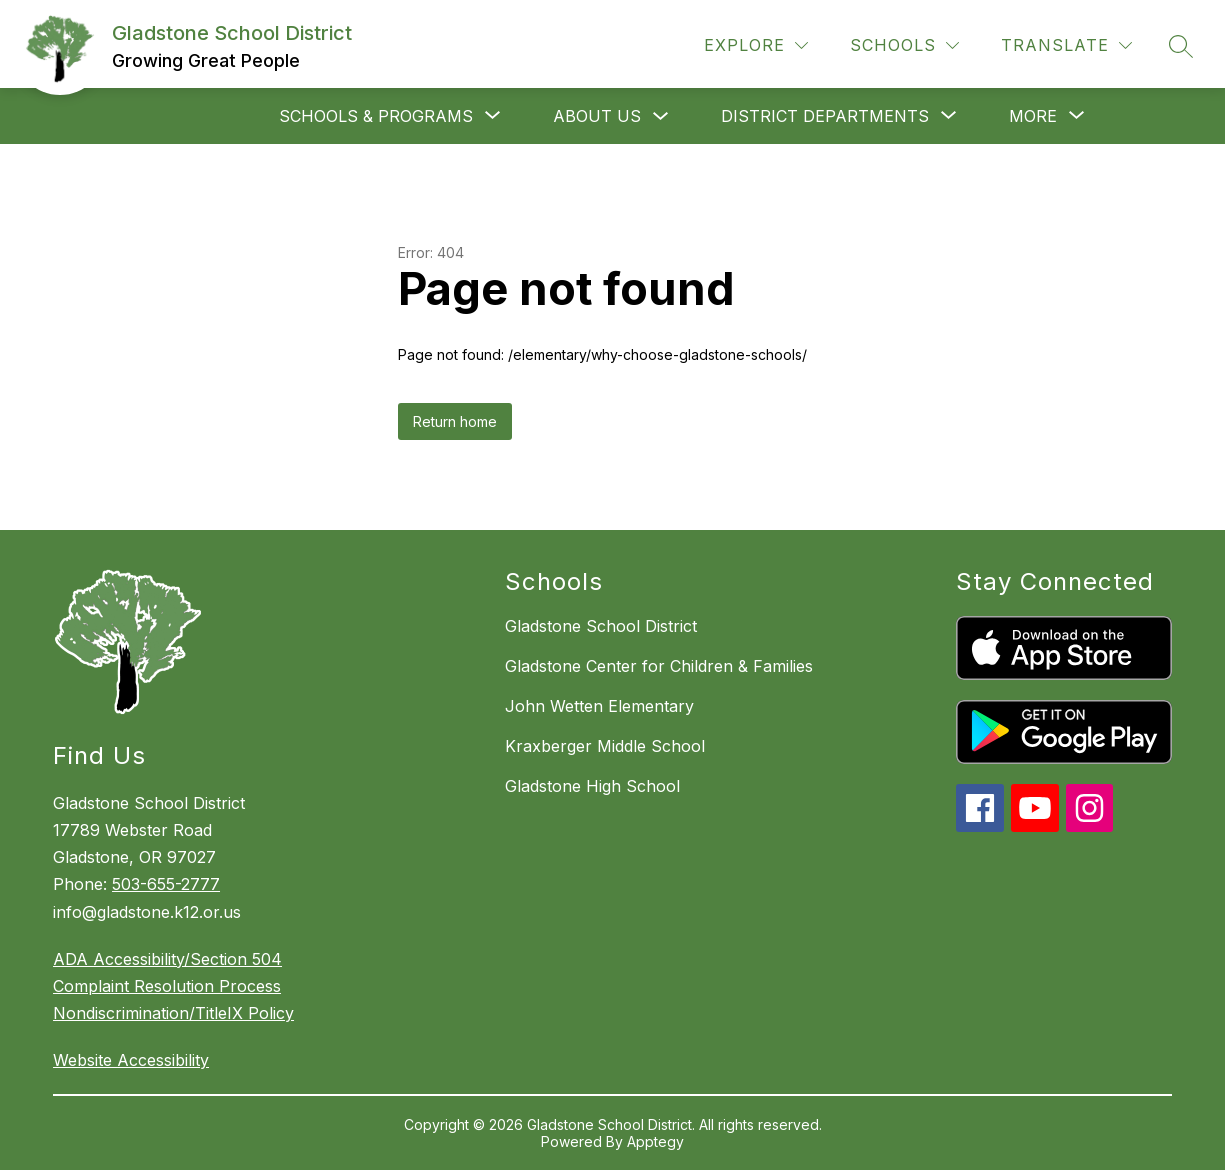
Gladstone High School (592, 786)
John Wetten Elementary (599, 706)
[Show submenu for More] (1033, 116)
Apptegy (655, 1141)
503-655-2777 (166, 884)
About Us (597, 116)
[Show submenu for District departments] (825, 116)
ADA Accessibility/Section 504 (167, 959)
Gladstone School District (601, 626)
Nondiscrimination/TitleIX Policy (173, 1013)
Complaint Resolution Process (167, 986)
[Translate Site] (1066, 45)
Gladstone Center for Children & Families (659, 666)
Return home (455, 421)
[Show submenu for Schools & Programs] (376, 116)
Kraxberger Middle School (605, 746)
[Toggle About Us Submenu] (661, 116)
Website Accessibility (131, 1060)
